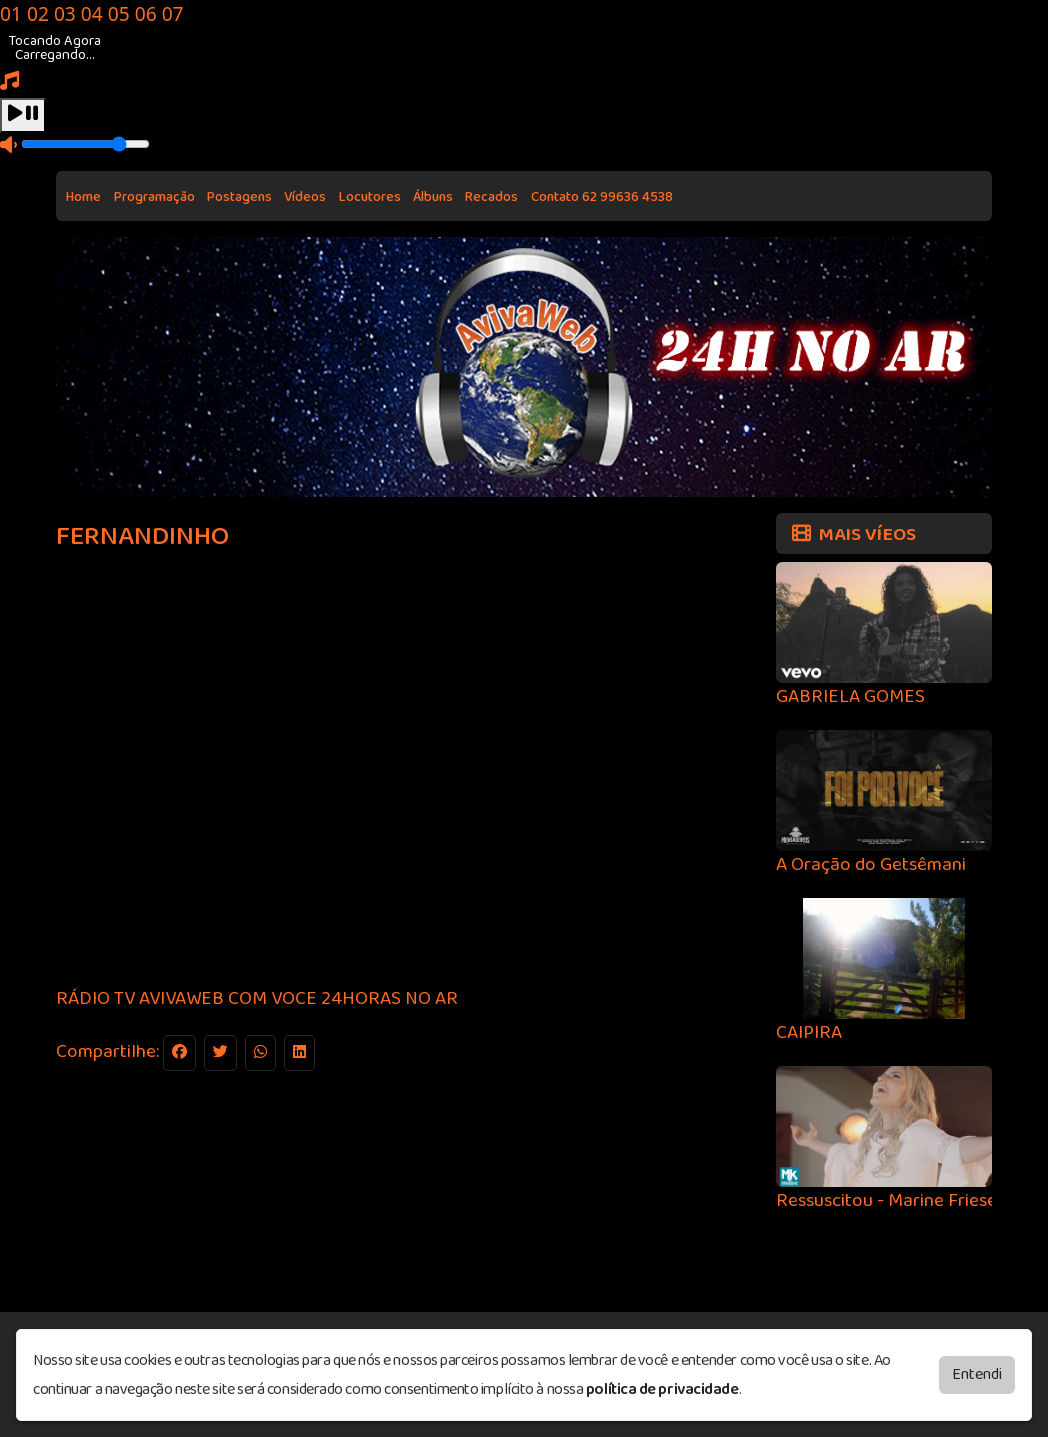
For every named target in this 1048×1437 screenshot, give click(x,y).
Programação (154, 197)
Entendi (977, 1374)
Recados (491, 197)
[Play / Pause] (23, 115)
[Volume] (85, 144)
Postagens (239, 197)
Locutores (370, 197)
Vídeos (305, 197)
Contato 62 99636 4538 (602, 197)
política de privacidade (662, 1389)
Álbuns (433, 197)
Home (83, 197)
